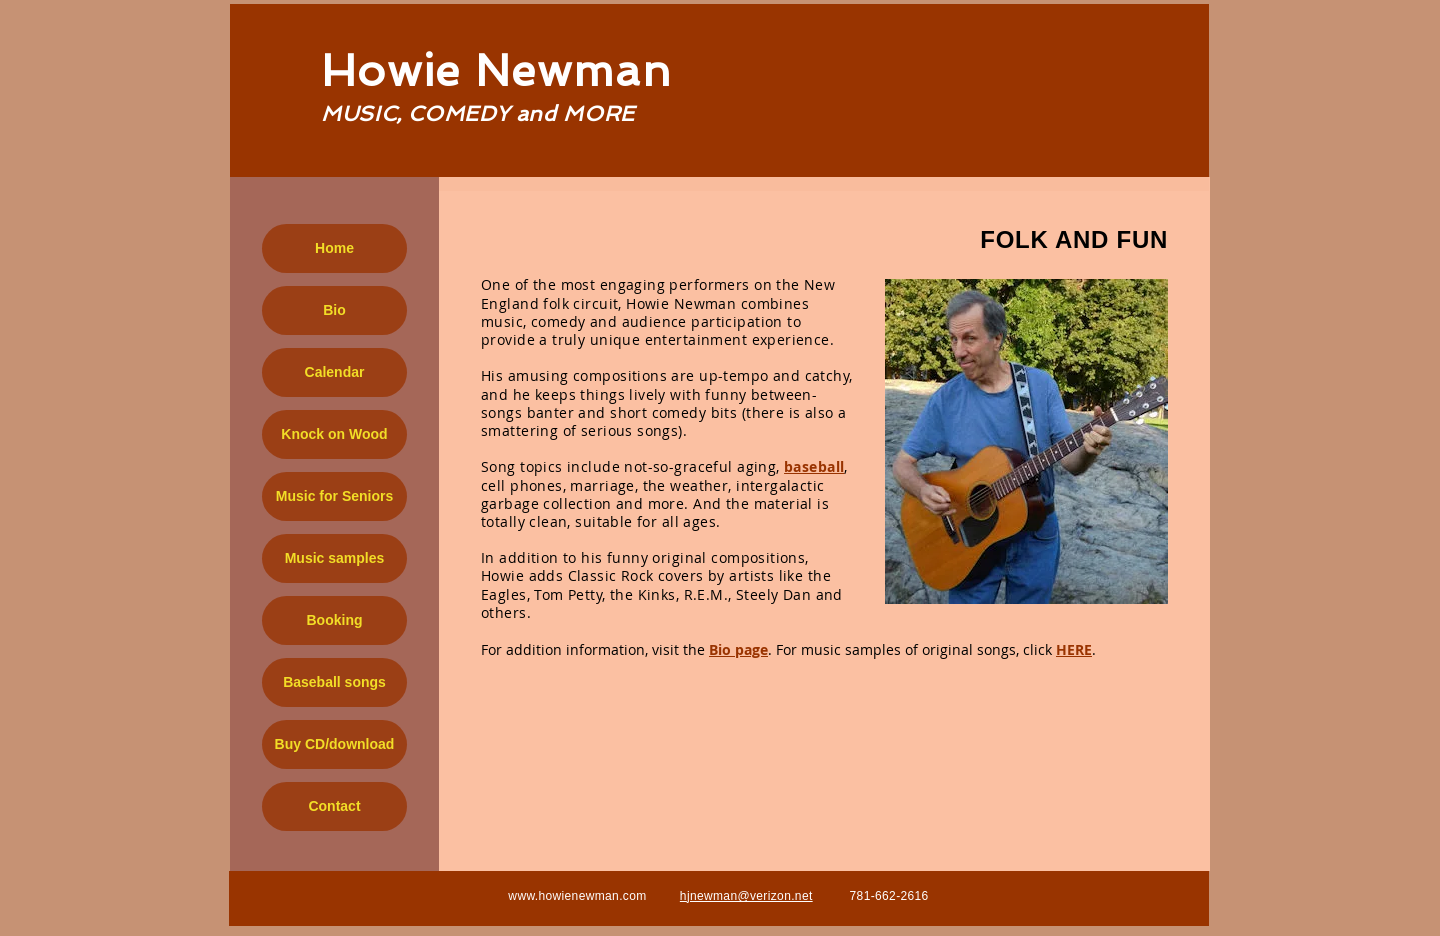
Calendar (335, 372)
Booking (335, 620)
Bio (334, 310)
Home (334, 248)
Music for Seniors (334, 496)
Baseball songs (334, 682)
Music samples (335, 558)
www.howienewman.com (577, 896)
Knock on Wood (334, 434)
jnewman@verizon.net (750, 896)
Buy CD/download (335, 744)
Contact (334, 806)
